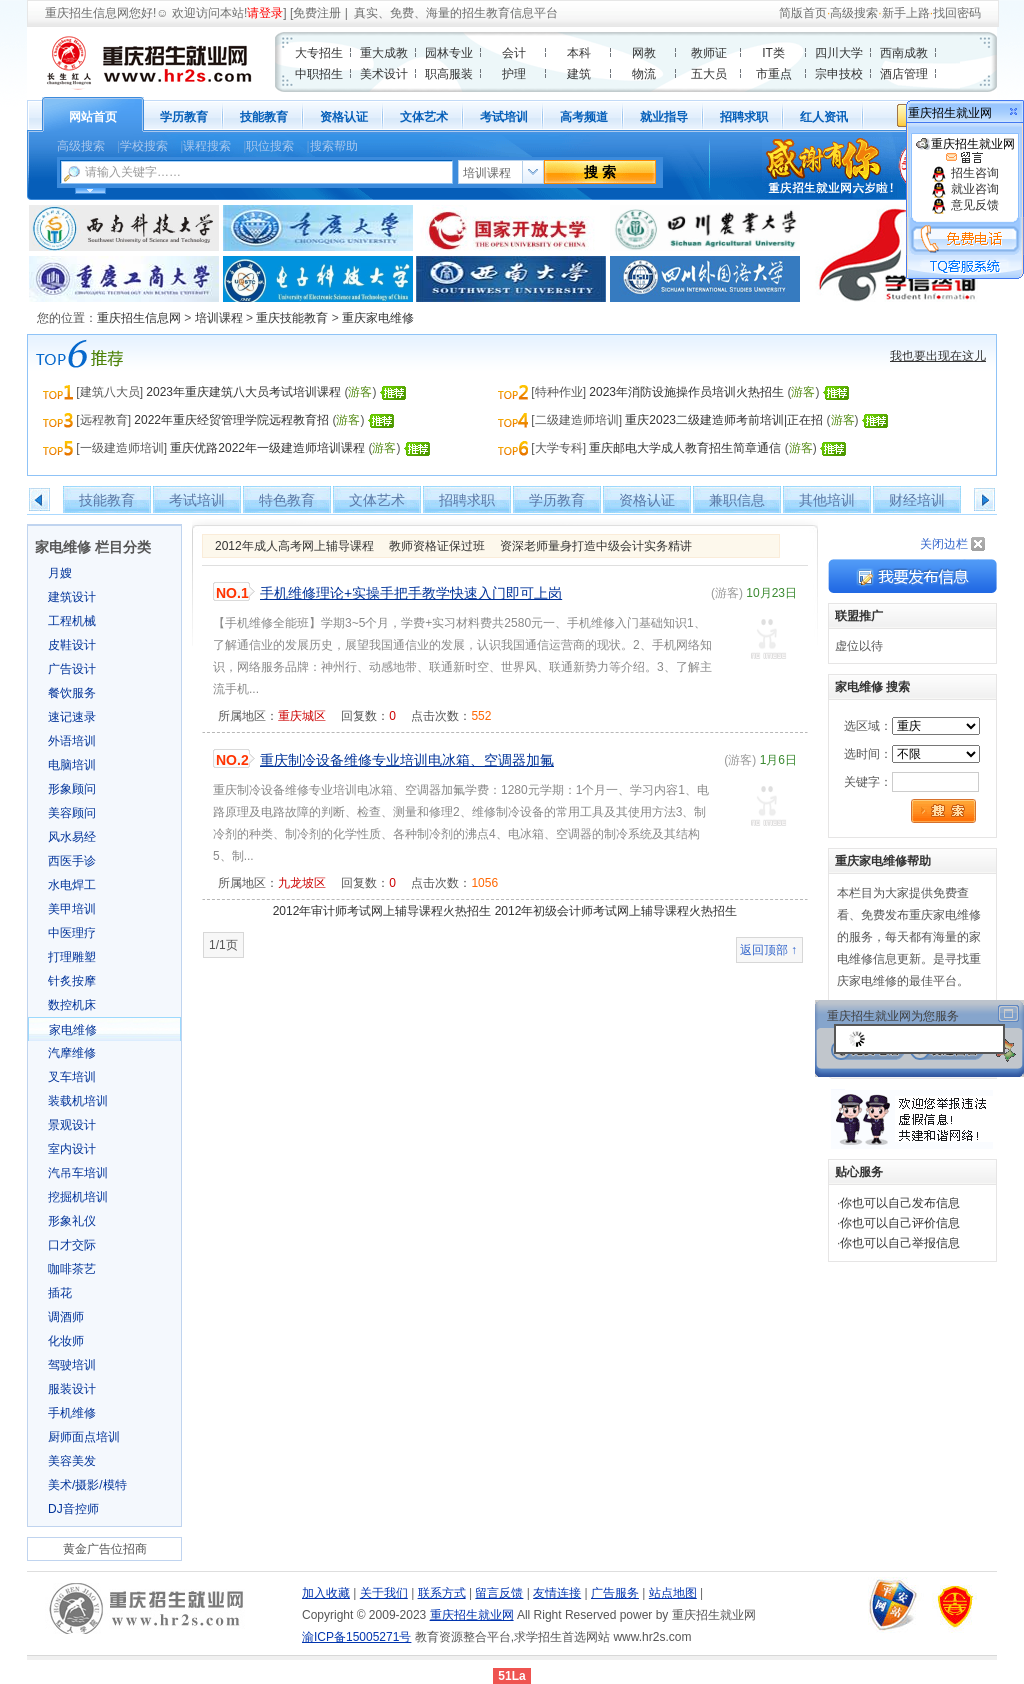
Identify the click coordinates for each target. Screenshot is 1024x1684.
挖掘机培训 (78, 1197)
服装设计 (72, 1389)
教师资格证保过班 (437, 546)
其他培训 (827, 500)
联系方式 (442, 1593)
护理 (514, 74)
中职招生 (319, 74)
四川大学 (839, 53)
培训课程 (219, 318)
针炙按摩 (72, 981)
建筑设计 (72, 597)
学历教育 (184, 117)
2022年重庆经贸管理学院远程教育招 (231, 420)
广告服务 (615, 1593)
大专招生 (319, 53)
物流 (644, 74)
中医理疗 (72, 933)
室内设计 (72, 1149)
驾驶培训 (72, 1365)
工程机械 (72, 621)
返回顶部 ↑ (768, 950)
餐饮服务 (72, 693)
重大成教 (384, 53)
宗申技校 (839, 74)
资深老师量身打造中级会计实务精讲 (596, 546)
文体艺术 (424, 117)
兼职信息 (737, 500)
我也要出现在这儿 (938, 356)
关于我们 (384, 1593)
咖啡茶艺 (72, 1269)
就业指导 (664, 117)
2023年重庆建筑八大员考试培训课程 (243, 392)
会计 (514, 53)
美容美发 (72, 1461)
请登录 (265, 13)
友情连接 (557, 1593)
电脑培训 (72, 765)
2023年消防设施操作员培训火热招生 (686, 392)
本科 (579, 53)
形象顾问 (72, 789)
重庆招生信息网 (87, 13)
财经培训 (917, 500)
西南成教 (904, 53)
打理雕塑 (72, 957)
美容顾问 (72, 813)
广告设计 (72, 669)
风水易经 (72, 837)
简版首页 (803, 13)
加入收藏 (326, 1593)
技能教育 (264, 117)
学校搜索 (144, 146)
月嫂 (60, 573)
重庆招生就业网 (965, 151)
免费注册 (317, 13)
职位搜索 (270, 146)
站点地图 (673, 1593)
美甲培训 (72, 909)
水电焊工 (72, 885)
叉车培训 (72, 1077)
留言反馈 (499, 1593)
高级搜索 (854, 13)
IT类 (773, 53)
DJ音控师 (73, 1509)
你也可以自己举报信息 (900, 1243)
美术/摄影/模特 (87, 1485)
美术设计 (384, 74)
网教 (644, 53)
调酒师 (66, 1317)
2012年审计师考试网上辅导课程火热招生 (382, 911)
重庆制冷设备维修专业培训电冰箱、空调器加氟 (407, 760)
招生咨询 (964, 173)
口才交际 (72, 1245)
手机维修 (72, 1413)
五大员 (709, 74)
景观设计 (72, 1125)
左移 (39, 500)
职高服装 (449, 74)
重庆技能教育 (292, 318)
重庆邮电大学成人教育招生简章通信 (685, 448)
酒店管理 (904, 74)
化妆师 (66, 1341)
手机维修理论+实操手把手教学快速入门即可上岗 (411, 593)
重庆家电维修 (378, 318)
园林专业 (449, 53)
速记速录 (72, 717)
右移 (984, 500)
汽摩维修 (72, 1053)
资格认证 (344, 117)
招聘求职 (744, 117)
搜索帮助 (334, 146)
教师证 (709, 53)
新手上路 (906, 13)
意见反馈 (964, 205)
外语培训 (72, 741)
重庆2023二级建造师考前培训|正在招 (724, 420)
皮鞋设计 (72, 645)
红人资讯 (824, 117)
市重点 (774, 74)
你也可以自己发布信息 (900, 1203)
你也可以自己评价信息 (900, 1223)
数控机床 (72, 1005)
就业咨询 (964, 189)
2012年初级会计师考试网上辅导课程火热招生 (616, 911)
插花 (60, 1293)
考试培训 (504, 117)
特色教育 (287, 500)
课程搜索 (207, 146)
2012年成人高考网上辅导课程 (294, 546)
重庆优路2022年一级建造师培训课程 (267, 448)
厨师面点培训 (84, 1437)
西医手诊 (72, 861)
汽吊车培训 (78, 1173)
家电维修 (73, 1030)
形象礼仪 (72, 1221)
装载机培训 (78, 1101)
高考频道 (584, 117)
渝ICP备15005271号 (356, 1637)
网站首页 (93, 117)
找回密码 (957, 13)
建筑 (579, 74)
